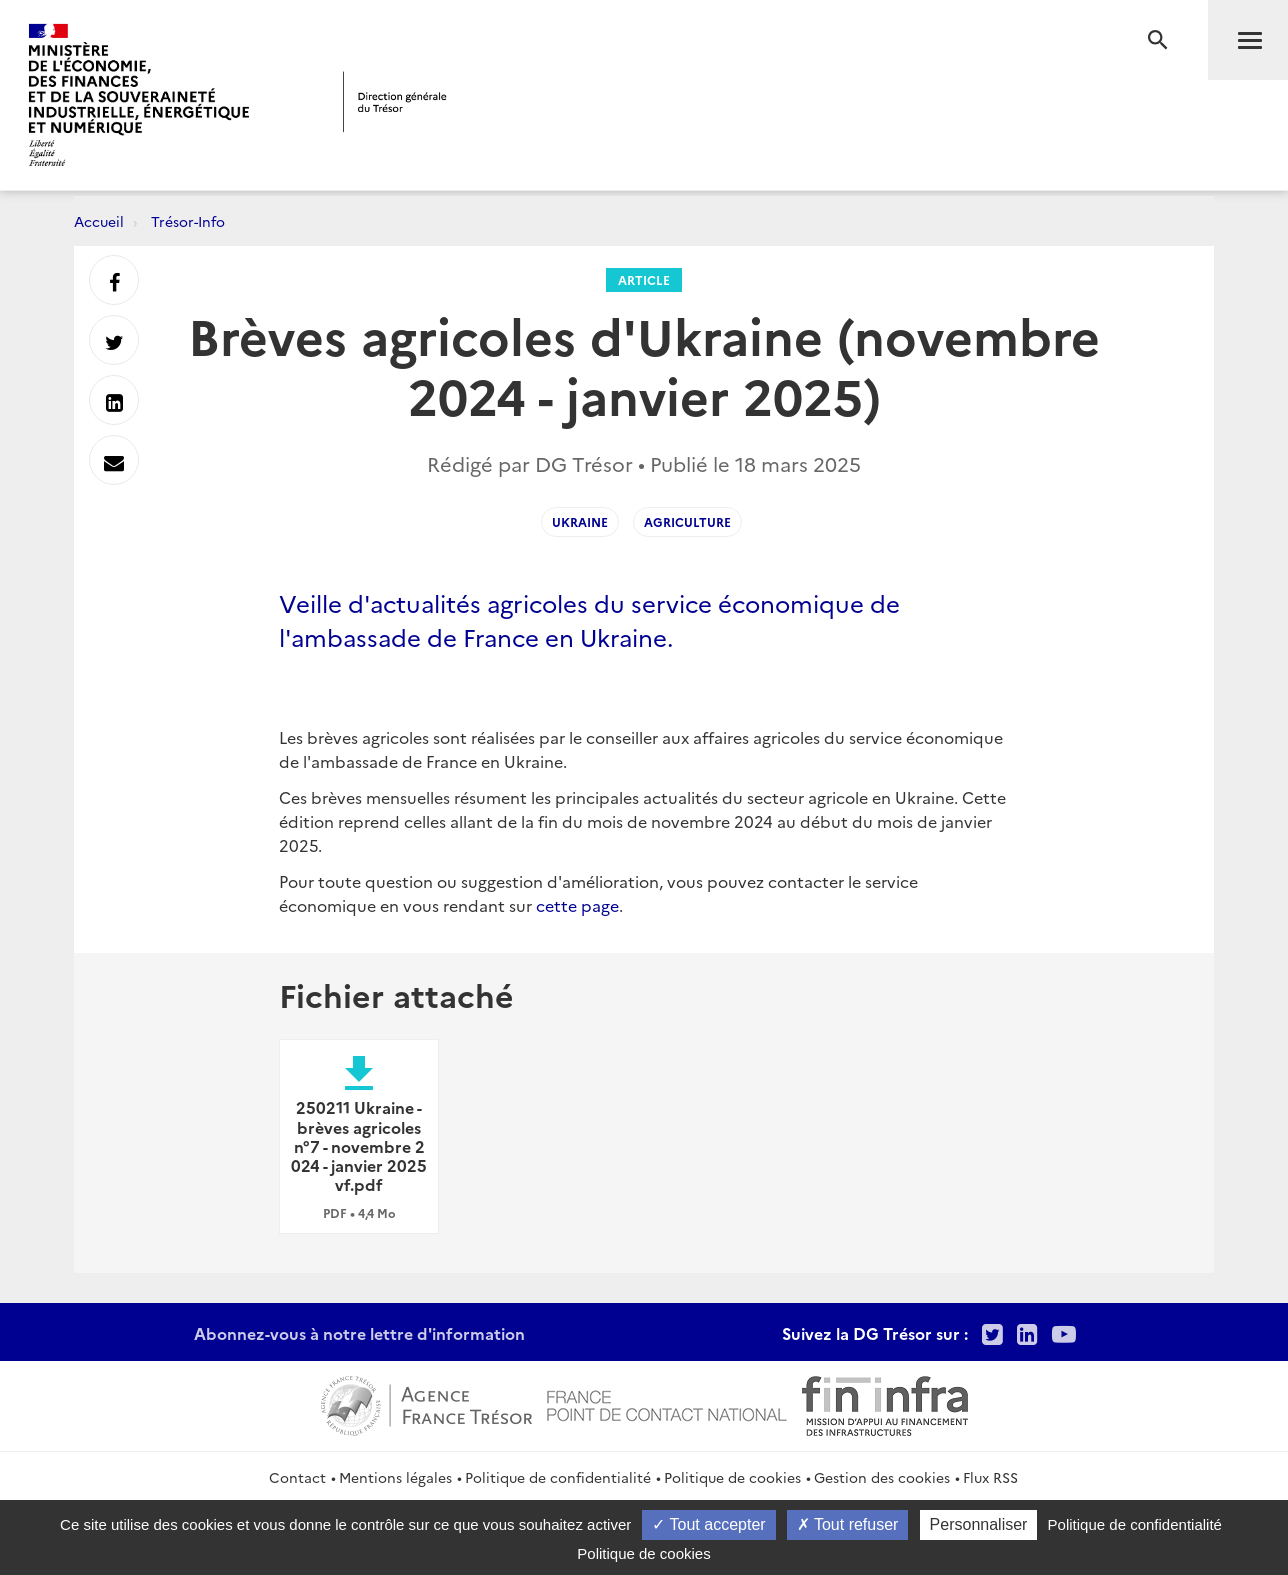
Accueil (99, 221)
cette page (577, 905)
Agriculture (687, 521)
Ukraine (580, 521)
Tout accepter (708, 1524)
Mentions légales (395, 1477)
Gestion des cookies (882, 1477)
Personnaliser (979, 1524)
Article (644, 279)
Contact (297, 1477)
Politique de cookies (732, 1477)
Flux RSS (990, 1477)
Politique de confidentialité (558, 1477)
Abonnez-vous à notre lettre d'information (359, 1333)
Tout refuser (848, 1524)
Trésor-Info (188, 221)
